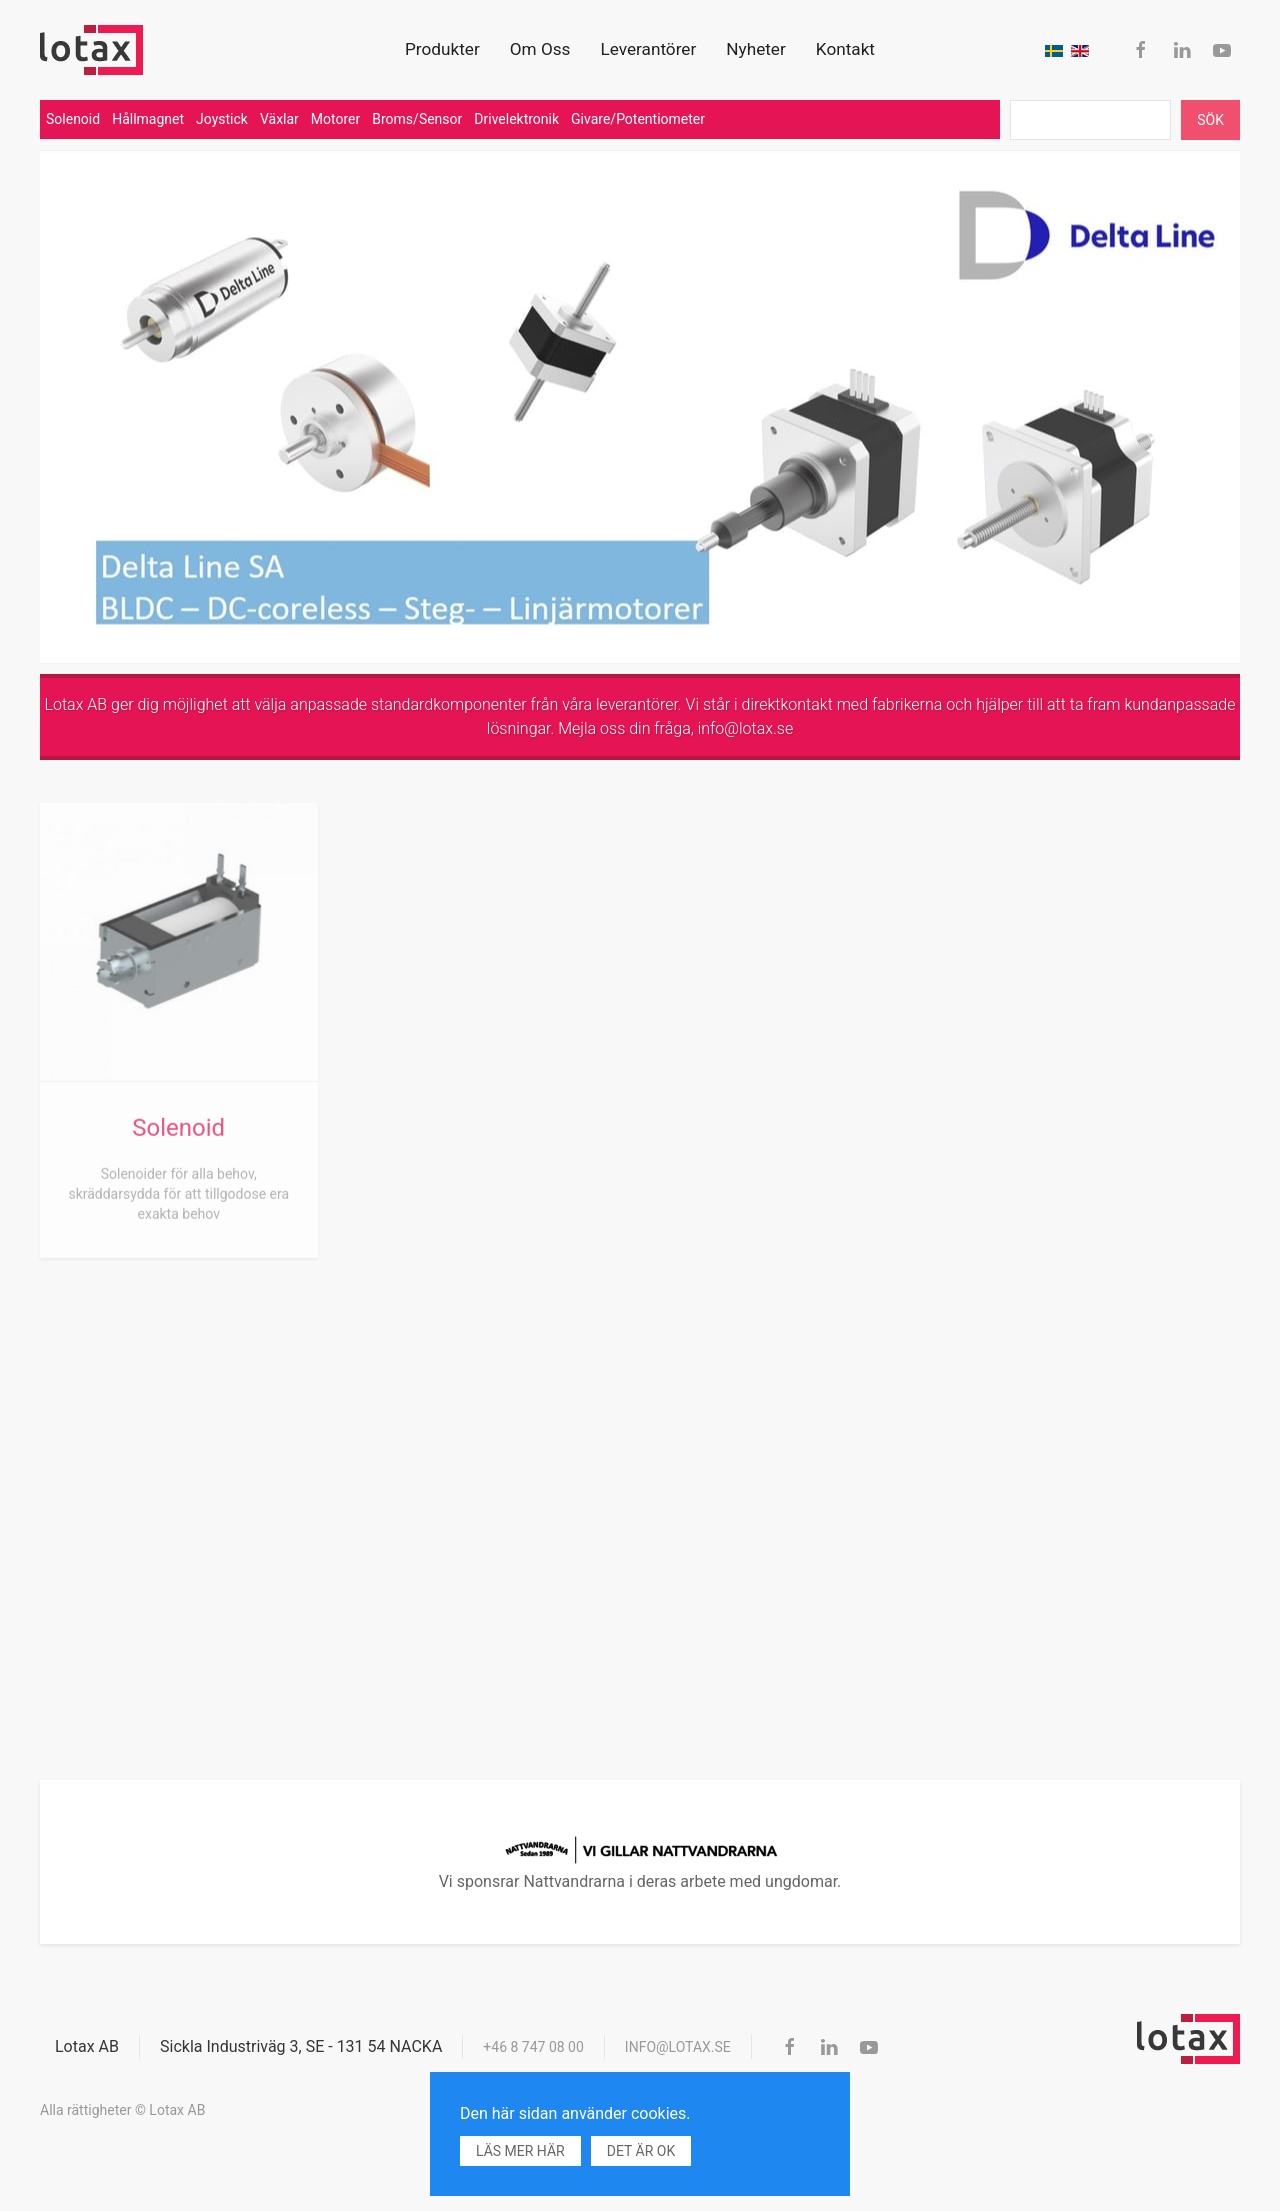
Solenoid (73, 119)
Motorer (335, 119)
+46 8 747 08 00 (533, 2047)
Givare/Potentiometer (638, 119)
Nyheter (756, 49)
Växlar (279, 119)
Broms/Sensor (417, 119)
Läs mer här (520, 2151)
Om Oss (540, 49)
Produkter (442, 49)
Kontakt (845, 49)
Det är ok (641, 2151)
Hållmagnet (148, 119)
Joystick (222, 119)
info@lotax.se (746, 728)
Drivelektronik (516, 119)
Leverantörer (648, 49)
